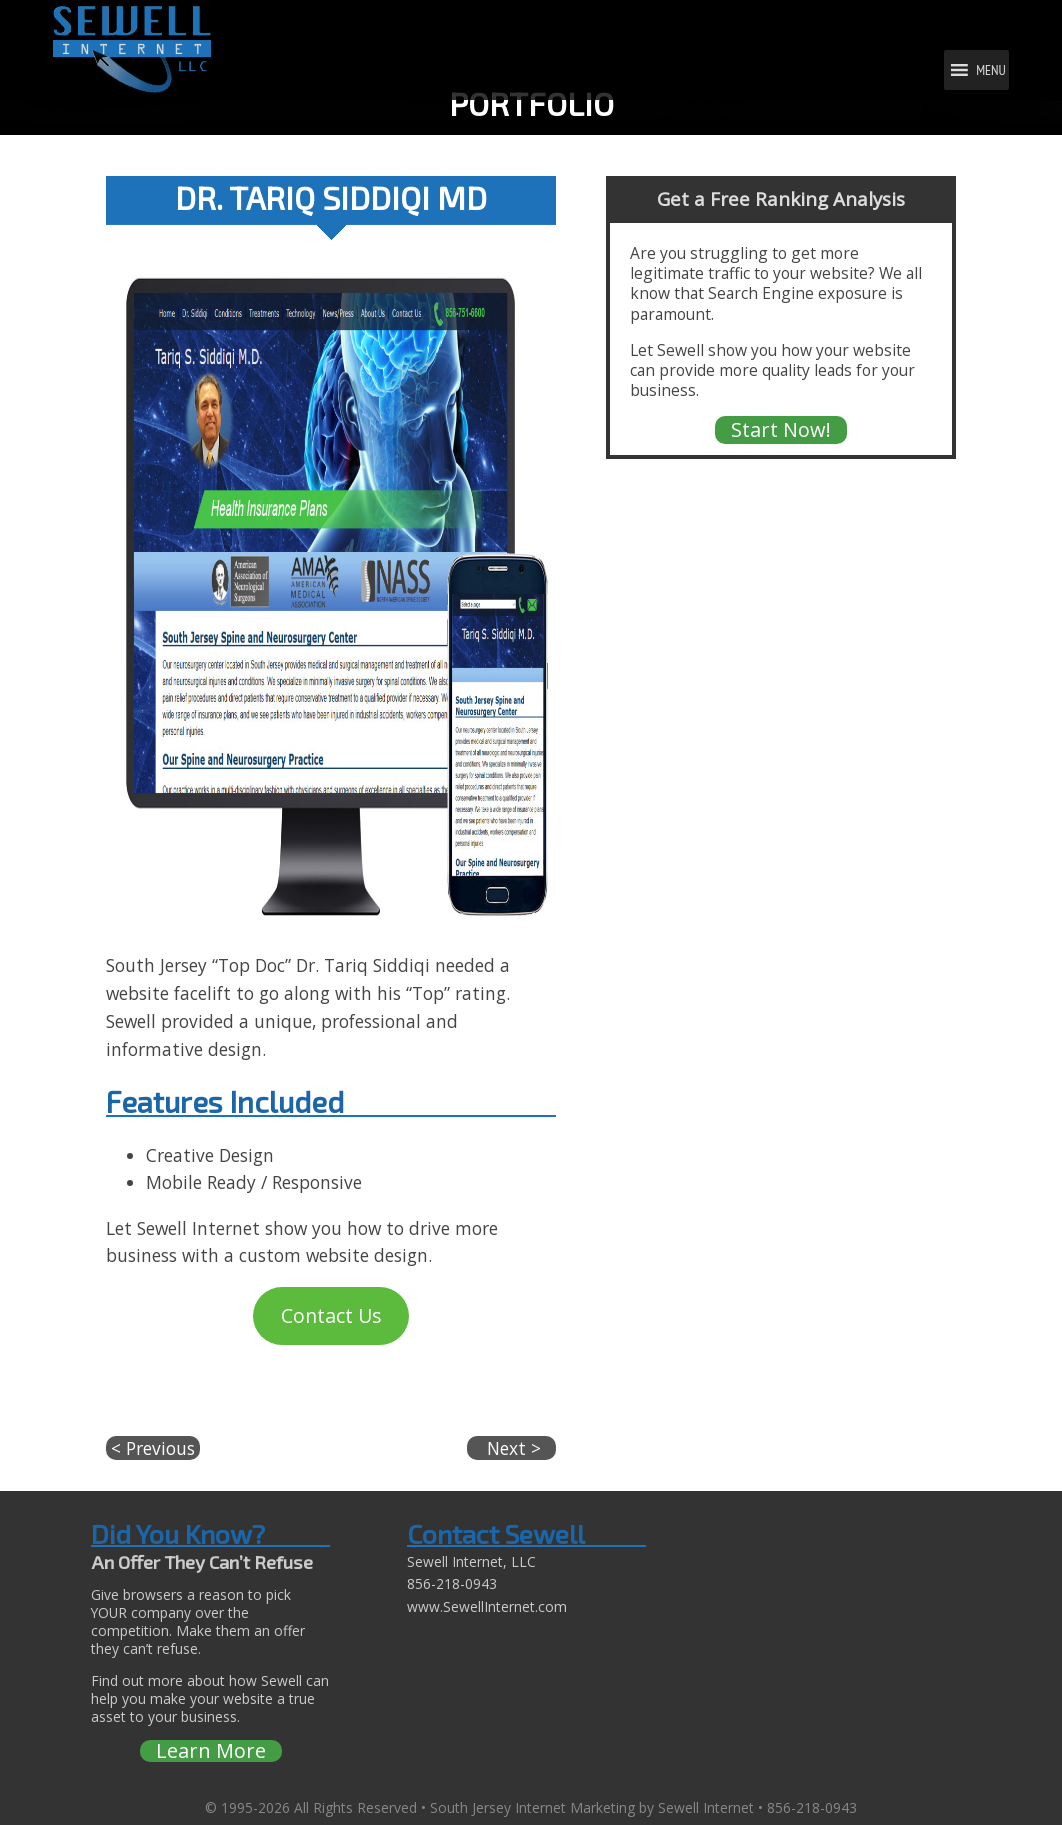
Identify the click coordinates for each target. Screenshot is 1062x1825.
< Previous (153, 1448)
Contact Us (331, 1315)
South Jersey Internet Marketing (532, 1807)
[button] (991, 70)
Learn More (211, 1751)
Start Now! (781, 429)
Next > (511, 1448)
